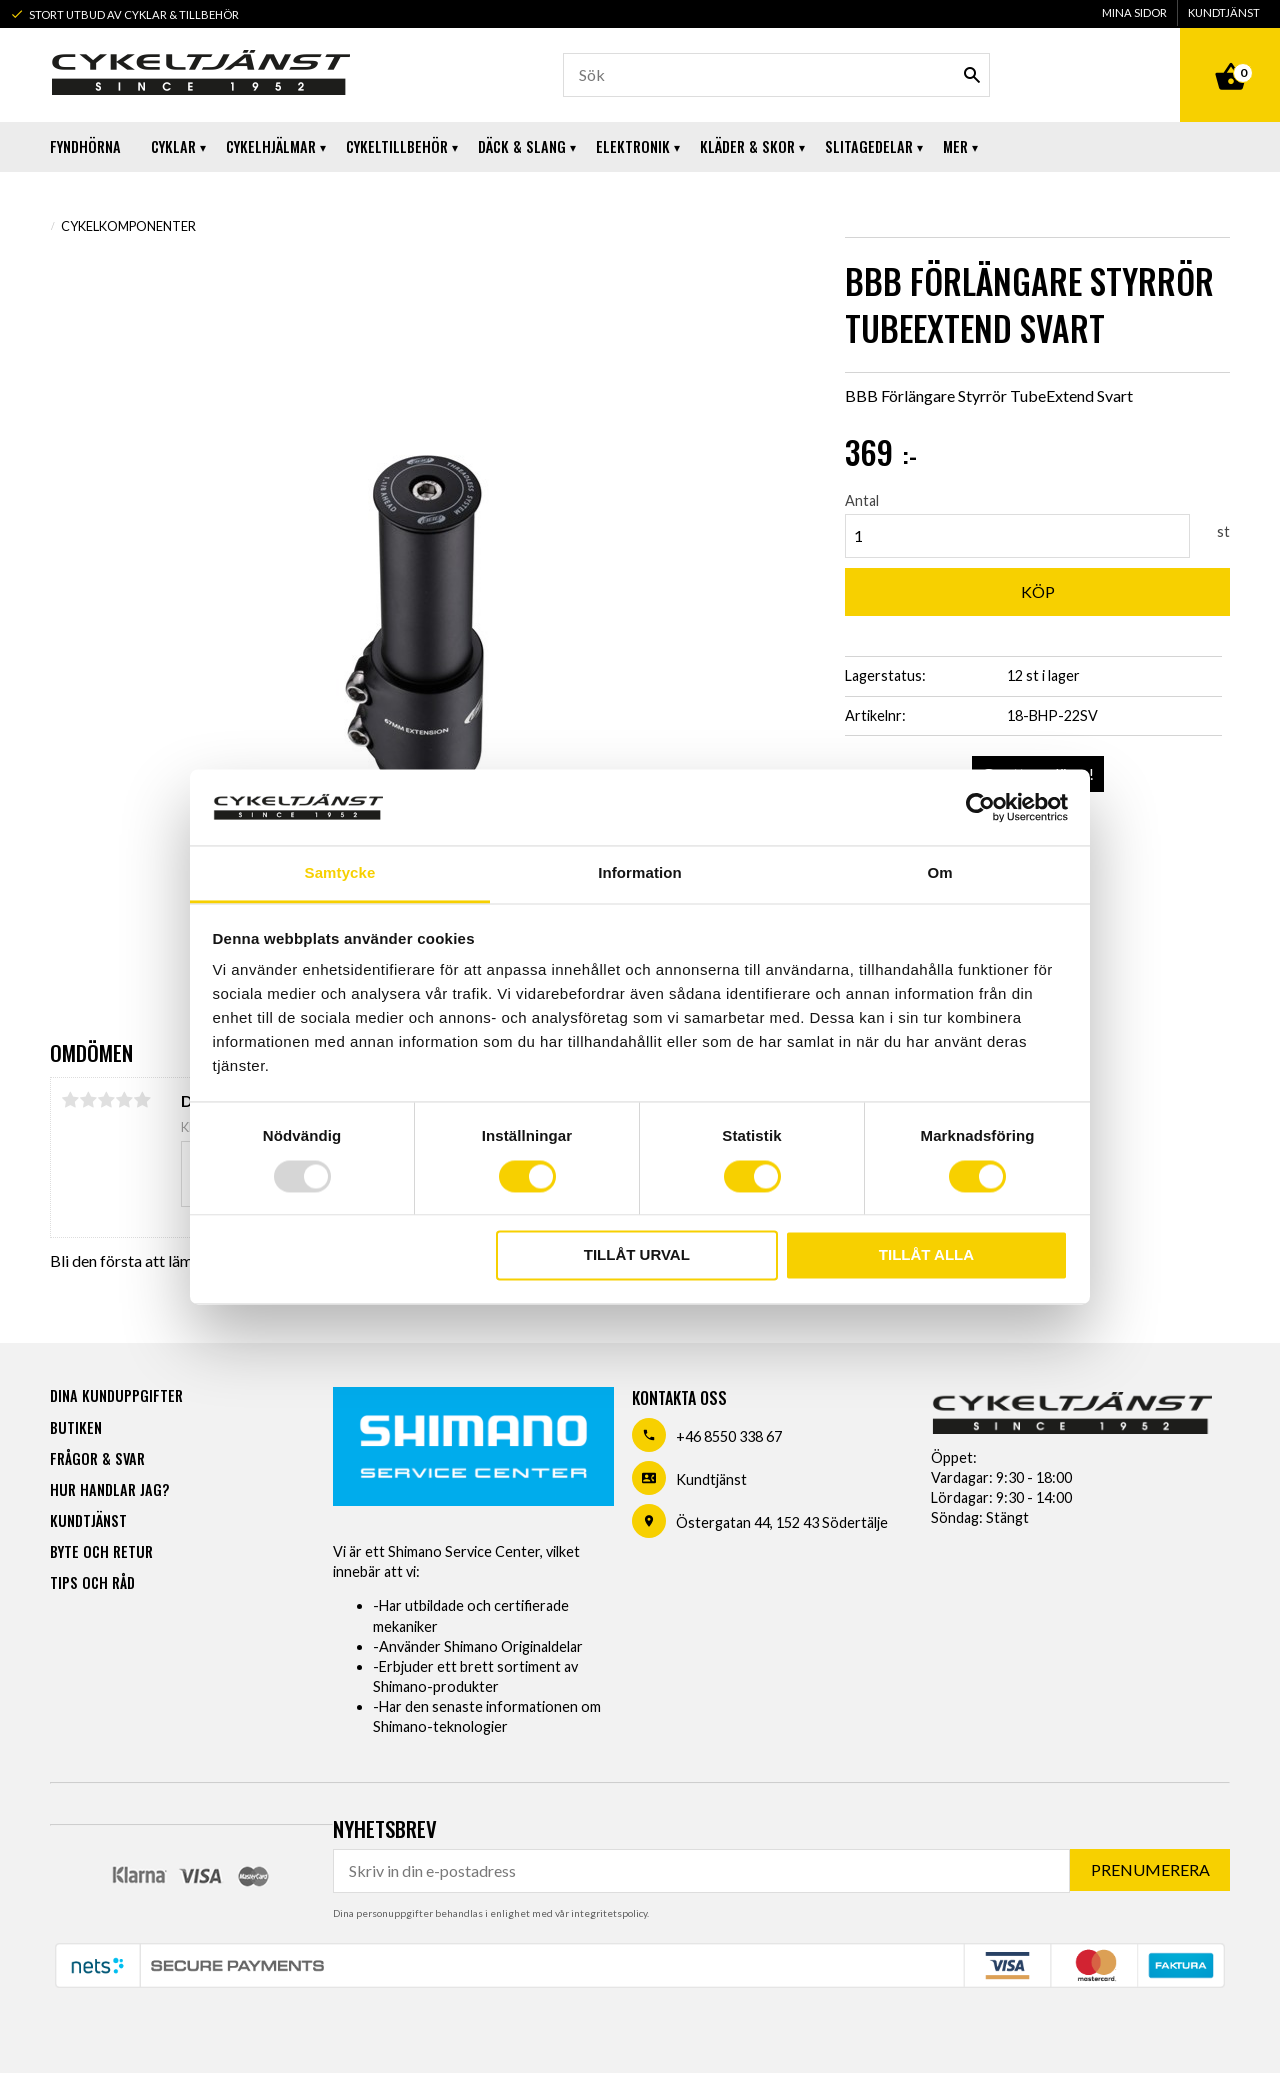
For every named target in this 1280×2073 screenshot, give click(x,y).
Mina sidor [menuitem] (1134, 12)
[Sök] (972, 75)
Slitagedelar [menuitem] (869, 146)
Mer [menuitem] (955, 146)
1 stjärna (70, 1100)
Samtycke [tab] (340, 873)
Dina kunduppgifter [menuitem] (116, 1395)
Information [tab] (640, 873)
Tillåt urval (637, 1255)
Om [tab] (939, 873)
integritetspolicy (609, 1913)
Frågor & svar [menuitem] (97, 1458)
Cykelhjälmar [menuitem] (271, 146)
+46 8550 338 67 (729, 1436)
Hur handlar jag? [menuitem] (109, 1489)
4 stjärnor (124, 1100)
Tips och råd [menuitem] (92, 1582)
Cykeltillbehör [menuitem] (397, 146)
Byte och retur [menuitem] (101, 1551)
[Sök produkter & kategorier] (776, 75)
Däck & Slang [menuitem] (522, 146)
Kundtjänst (711, 1479)
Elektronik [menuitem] (633, 146)
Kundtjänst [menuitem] (1224, 12)
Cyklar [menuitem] (173, 146)
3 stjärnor (106, 1100)
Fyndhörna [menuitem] (85, 146)
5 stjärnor (142, 1100)
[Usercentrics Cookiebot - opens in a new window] (980, 807)
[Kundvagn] (1230, 54)
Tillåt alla (926, 1255)
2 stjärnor (88, 1100)
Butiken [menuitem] (76, 1427)
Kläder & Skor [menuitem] (747, 146)
